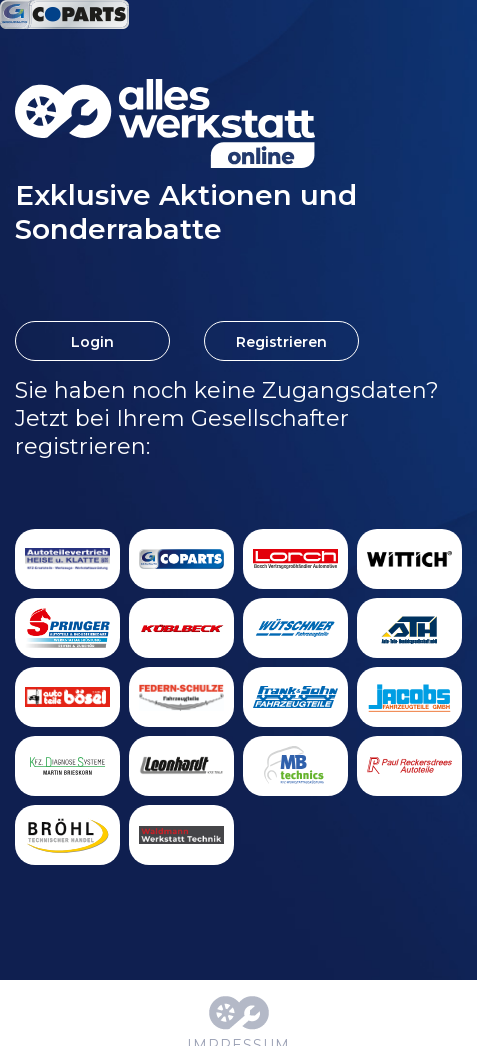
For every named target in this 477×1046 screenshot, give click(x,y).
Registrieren (281, 342)
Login (92, 342)
